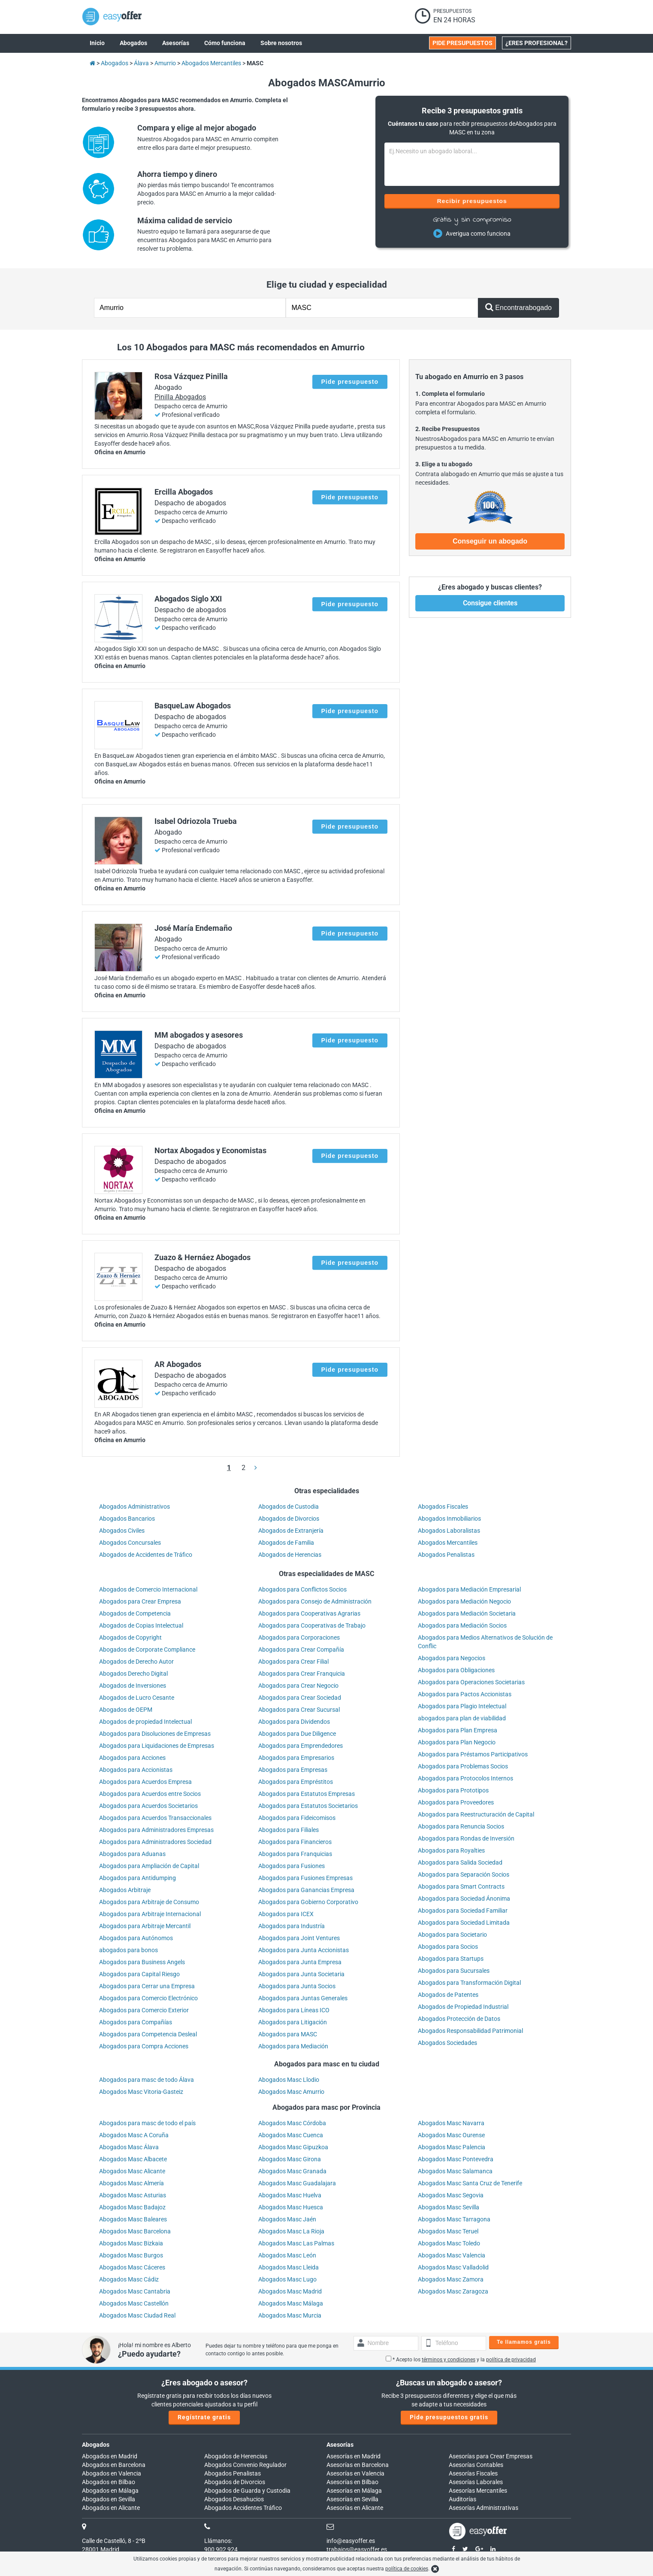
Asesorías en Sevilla (352, 2499)
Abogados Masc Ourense (451, 2135)
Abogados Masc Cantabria (134, 2291)
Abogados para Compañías (135, 2022)
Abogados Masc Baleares (133, 2219)
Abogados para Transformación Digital (469, 1982)
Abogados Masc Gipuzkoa (293, 2147)
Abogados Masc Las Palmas (296, 2243)
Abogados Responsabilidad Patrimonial (470, 2030)
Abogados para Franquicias (295, 1853)
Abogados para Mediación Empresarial (469, 1589)
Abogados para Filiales (288, 1829)
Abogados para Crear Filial (293, 1661)
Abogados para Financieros (295, 1841)
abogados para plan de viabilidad (462, 1718)
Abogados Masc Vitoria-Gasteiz (141, 2091)
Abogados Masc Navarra (451, 2123)
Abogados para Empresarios (296, 1757)
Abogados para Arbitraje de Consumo (149, 1902)
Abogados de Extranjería (290, 1530)
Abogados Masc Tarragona (454, 2219)
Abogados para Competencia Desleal (148, 2034)
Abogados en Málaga (110, 2490)
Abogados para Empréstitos (295, 1781)
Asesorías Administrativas (483, 2507)
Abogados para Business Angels (142, 1962)
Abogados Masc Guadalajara (297, 2183)
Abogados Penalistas (446, 1554)
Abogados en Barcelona (113, 2464)
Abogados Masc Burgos (131, 2255)
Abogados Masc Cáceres (132, 2267)
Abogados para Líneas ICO (294, 2010)
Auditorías (462, 2499)
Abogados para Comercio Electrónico (148, 1998)
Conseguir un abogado (490, 541)
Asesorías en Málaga (354, 2490)
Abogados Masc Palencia (451, 2147)
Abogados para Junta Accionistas (303, 1950)
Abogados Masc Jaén (287, 2219)
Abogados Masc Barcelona (135, 2231)
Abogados (95, 2444)
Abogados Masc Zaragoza (453, 2291)
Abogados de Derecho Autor (136, 1661)
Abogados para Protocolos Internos (465, 1778)
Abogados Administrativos (134, 1506)
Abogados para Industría (291, 1926)
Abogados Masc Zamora (451, 2279)
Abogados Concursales (130, 1542)
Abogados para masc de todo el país (147, 2123)
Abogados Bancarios (127, 1518)
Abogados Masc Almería (131, 2183)
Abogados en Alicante (111, 2507)
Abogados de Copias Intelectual (141, 1625)
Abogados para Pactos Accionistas (464, 1694)
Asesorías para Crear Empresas (490, 2456)
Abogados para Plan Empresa (457, 1730)
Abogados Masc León (287, 2255)
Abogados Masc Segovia (451, 2195)
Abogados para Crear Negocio (298, 1685)
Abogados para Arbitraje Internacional (150, 1914)
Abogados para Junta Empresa (300, 1962)
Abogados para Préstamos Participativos (473, 1754)
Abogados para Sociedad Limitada (464, 1922)
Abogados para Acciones (132, 1757)
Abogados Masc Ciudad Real (137, 2315)
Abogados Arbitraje (125, 1889)
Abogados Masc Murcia (289, 2315)
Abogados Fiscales (443, 1506)
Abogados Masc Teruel (448, 2231)
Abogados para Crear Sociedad (299, 1697)
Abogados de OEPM (125, 1709)
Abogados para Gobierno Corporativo (308, 1902)
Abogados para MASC (287, 2034)
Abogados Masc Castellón (134, 2303)
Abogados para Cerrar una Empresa (147, 1986)
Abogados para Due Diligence (297, 1733)
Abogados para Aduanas (132, 1853)
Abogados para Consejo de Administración (315, 1601)
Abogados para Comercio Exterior (144, 2010)
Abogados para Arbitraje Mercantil (144, 1926)
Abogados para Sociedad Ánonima (464, 1898)
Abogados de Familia (286, 1542)
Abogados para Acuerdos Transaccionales (155, 1817)
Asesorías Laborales (476, 2482)
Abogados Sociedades (447, 2042)
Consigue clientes (490, 603)
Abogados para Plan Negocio (457, 1742)
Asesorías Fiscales (473, 2473)
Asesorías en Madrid (353, 2456)
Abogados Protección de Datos (459, 2018)
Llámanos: (218, 2540)
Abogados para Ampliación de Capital (149, 1865)
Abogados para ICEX (286, 1914)
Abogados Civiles (122, 1530)
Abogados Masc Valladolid (453, 2267)
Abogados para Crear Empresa (140, 1601)
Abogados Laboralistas (449, 1530)
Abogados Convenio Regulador (245, 2464)
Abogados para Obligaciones (456, 1670)
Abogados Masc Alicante (132, 2171)
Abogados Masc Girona (289, 2159)
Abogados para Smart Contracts (461, 1886)
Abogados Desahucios (234, 2499)
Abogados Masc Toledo (449, 2243)
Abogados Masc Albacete (133, 2159)
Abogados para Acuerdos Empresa (145, 1781)
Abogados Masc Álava (129, 2147)
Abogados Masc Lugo (287, 2279)
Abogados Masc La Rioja (291, 2231)
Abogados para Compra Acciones (143, 2046)
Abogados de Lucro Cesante (136, 1697)
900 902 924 (221, 2549)
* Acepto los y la (461, 2360)
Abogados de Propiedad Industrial (463, 2006)
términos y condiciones (448, 2360)
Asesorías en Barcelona (357, 2464)
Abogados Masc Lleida (288, 2267)
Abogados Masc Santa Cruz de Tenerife (470, 2183)
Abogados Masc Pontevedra (455, 2159)
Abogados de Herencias (289, 1554)
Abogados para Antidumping (137, 1877)
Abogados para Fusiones (291, 1865)
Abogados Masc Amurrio (291, 2091)
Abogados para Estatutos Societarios (308, 1805)
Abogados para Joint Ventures (299, 1938)
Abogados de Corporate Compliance (147, 1649)
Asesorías (340, 2444)
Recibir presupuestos (472, 200)
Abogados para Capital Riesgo (139, 1974)
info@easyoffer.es (350, 2540)
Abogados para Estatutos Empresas (306, 1793)
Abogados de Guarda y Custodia (247, 2490)
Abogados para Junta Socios (297, 1986)
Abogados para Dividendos (294, 1721)
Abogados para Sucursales (454, 1970)
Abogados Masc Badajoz (132, 2207)
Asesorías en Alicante (354, 2507)
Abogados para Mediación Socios (462, 1625)
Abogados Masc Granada (292, 2171)
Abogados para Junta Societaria (301, 1974)
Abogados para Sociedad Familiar (463, 1910)
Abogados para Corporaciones (299, 1637)
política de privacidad (511, 2360)
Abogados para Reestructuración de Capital (476, 1814)
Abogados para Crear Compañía (301, 1649)
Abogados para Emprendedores (300, 1745)
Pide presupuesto (349, 381)
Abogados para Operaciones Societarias (471, 1682)
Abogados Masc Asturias (132, 2195)
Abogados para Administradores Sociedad (155, 1841)
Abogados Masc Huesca (290, 2207)
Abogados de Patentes (448, 1994)
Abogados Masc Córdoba (292, 2123)
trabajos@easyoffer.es (356, 2549)
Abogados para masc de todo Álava (146, 2079)
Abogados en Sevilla (108, 2499)
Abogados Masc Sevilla (448, 2207)
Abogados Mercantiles (448, 1542)
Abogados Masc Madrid (290, 2291)
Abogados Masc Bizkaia (131, 2243)
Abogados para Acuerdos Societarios (148, 1805)
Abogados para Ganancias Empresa (306, 1889)
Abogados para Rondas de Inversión (466, 1838)
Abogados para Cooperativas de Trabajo (312, 1625)
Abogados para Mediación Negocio (464, 1601)
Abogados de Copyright (130, 1637)
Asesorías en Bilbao (352, 2482)
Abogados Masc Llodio (288, 2079)
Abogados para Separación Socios (463, 1874)
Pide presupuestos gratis (449, 2417)
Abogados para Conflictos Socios (302, 1589)
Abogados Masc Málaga (290, 2303)
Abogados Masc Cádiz (129, 2279)
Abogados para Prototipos (453, 1790)
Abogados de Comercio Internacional (148, 1589)
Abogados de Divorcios (288, 1518)
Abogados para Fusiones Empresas (305, 1877)
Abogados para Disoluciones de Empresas (155, 1733)
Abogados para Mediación (293, 2046)
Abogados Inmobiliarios (449, 1518)
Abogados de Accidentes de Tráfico (145, 1554)
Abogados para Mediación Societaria (467, 1613)
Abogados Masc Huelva (289, 2195)
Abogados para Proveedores (456, 1802)
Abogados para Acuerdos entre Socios (150, 1793)
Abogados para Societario (452, 1934)
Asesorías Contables (476, 2464)
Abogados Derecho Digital (133, 1673)
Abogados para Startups (451, 1958)
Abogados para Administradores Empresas (156, 1829)
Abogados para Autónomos (136, 1938)
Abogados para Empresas (292, 1769)
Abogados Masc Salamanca (455, 2171)
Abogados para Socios (448, 1946)
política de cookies (406, 2569)
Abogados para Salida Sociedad (460, 1862)
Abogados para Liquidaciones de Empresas (156, 1745)
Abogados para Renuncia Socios (461, 1826)
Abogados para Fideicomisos (297, 1817)
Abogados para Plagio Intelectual (462, 1706)
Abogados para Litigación (292, 2022)
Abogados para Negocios (451, 1658)
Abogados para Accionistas (135, 1769)
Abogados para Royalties (451, 1850)
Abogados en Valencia (111, 2473)
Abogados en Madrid (109, 2456)
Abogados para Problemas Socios (463, 1766)
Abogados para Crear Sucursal (299, 1709)
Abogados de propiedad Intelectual (145, 1721)
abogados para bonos (128, 1950)
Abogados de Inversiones (132, 1685)
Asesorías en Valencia (355, 2473)
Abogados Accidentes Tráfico (243, 2507)
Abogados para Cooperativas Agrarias (309, 1613)
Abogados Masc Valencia (451, 2255)
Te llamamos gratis (524, 2342)
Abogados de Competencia (135, 1613)
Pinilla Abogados (180, 397)
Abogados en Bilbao (108, 2482)
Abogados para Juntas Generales (303, 1998)
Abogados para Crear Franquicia (301, 1673)
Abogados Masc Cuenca (290, 2135)
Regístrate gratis (204, 2417)
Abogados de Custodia (288, 1506)
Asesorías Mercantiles (478, 2490)
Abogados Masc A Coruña (134, 2135)
